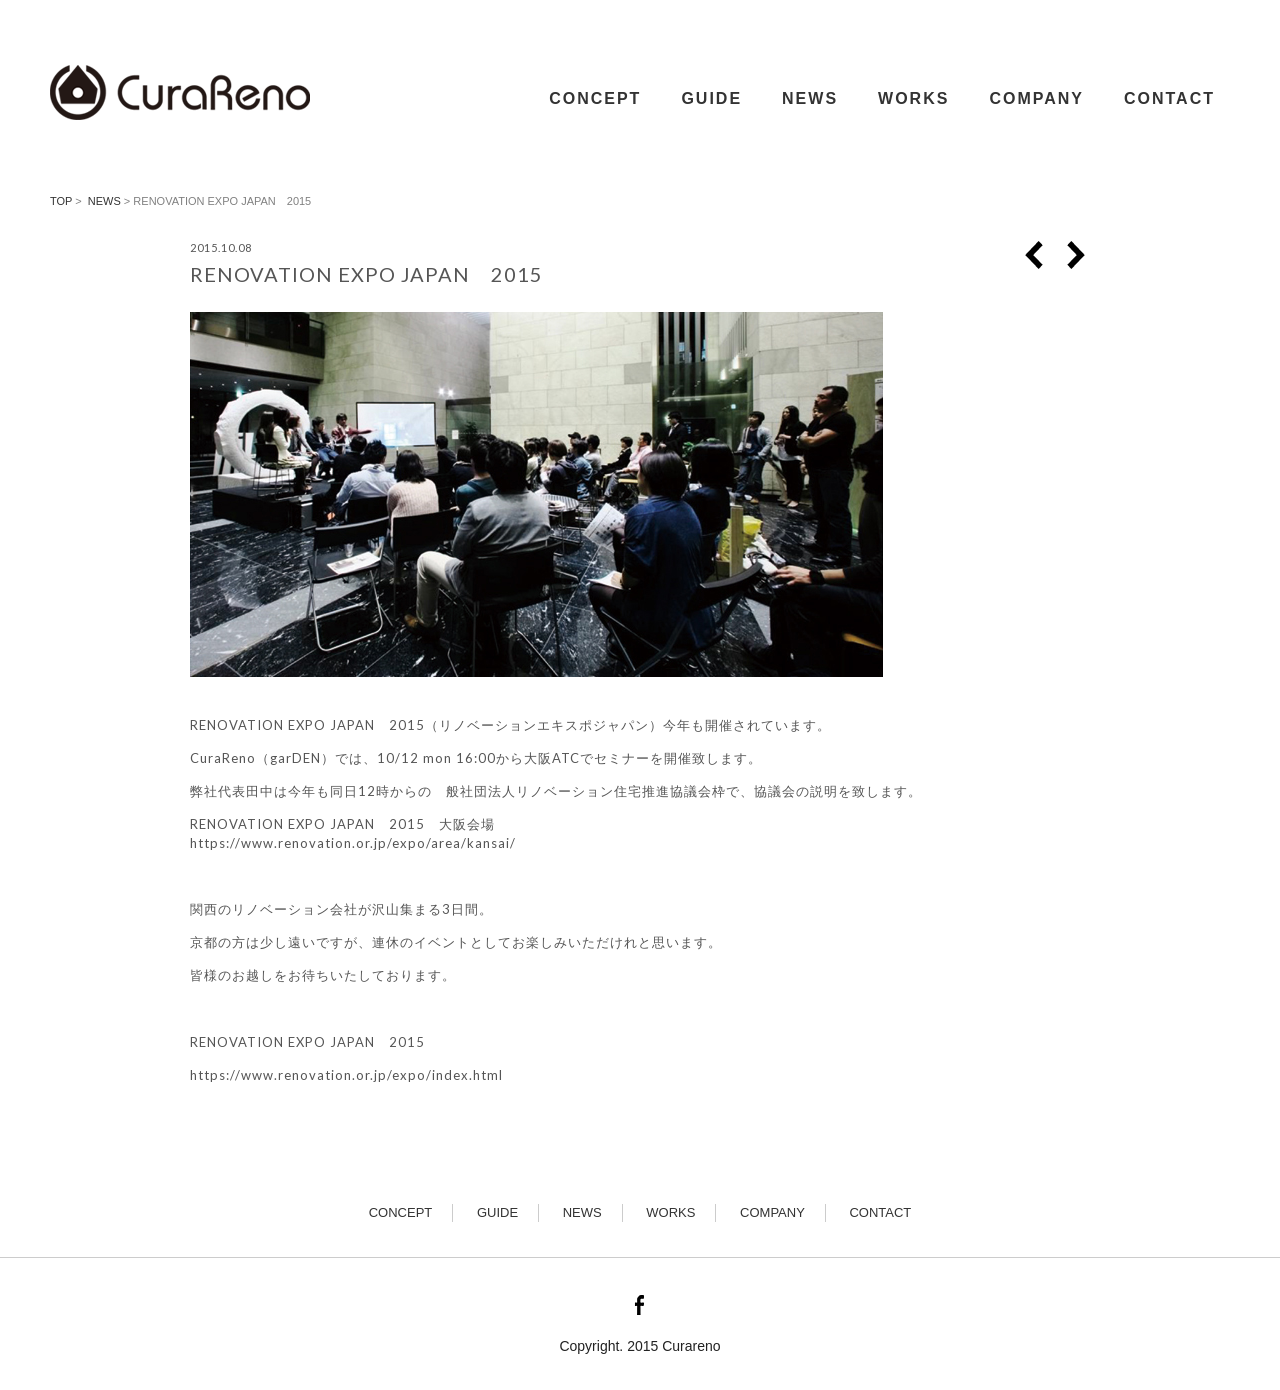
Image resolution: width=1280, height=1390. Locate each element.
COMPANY (1036, 98)
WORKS (913, 98)
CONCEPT (595, 98)
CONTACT (1169, 98)
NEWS (810, 98)
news (104, 201)
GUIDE (711, 98)
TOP (61, 201)
